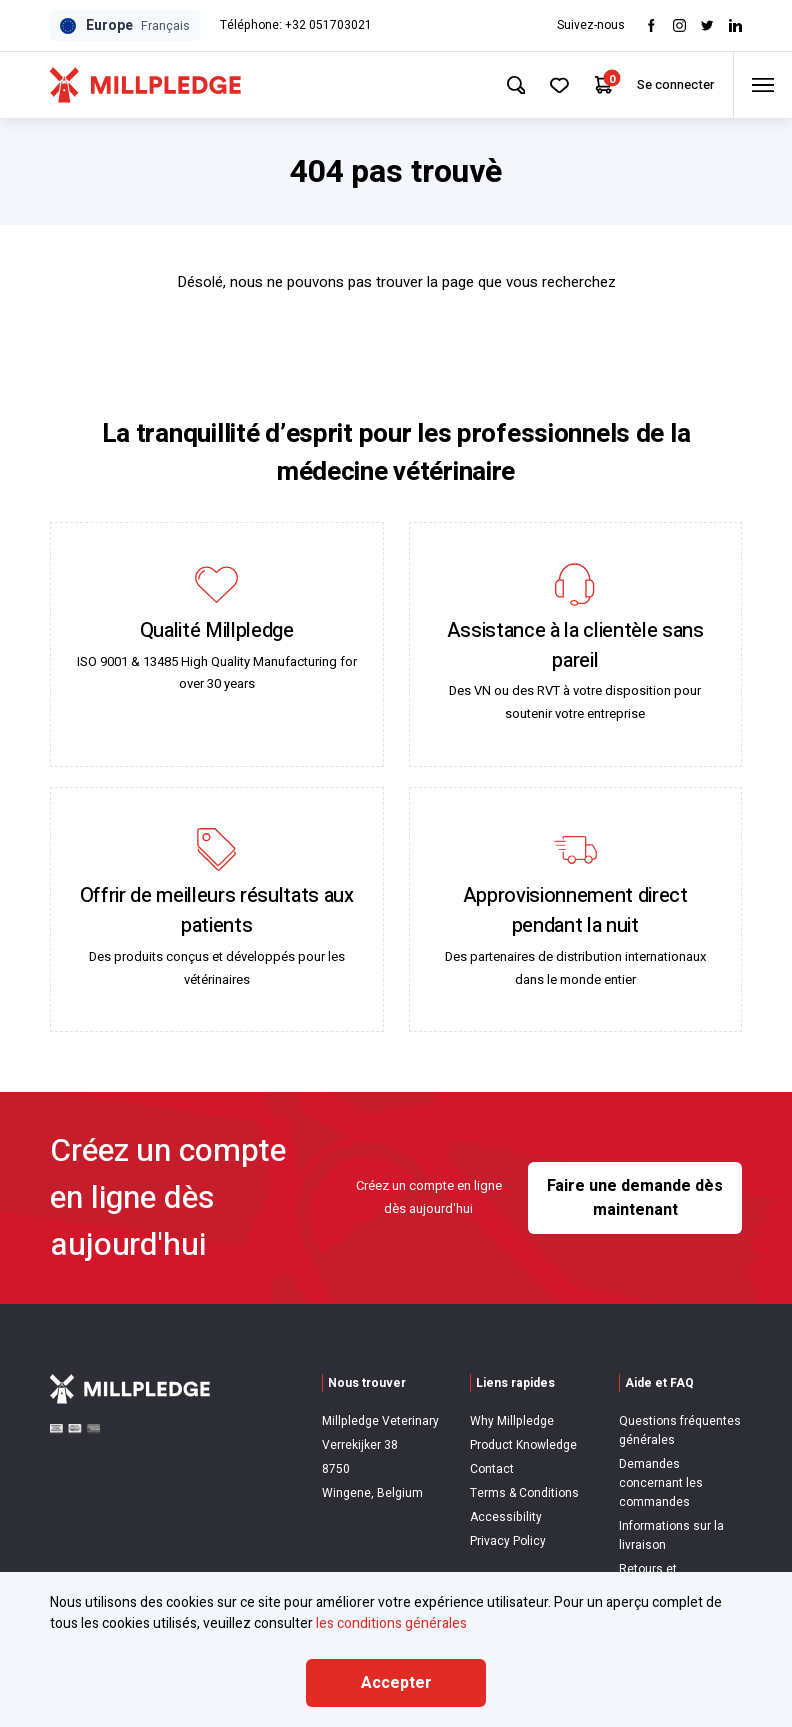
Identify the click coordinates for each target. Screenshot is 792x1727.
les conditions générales (391, 1623)
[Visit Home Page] (145, 85)
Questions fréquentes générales (680, 1430)
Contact (492, 1469)
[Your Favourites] (552, 85)
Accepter (396, 1683)
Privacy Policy (508, 1541)
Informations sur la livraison (671, 1535)
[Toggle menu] (760, 85)
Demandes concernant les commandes (661, 1483)
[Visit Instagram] (679, 25)
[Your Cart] (597, 85)
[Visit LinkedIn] (735, 25)
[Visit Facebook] (651, 25)
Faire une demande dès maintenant (635, 1198)
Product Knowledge (523, 1445)
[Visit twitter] (707, 25)
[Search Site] (507, 85)
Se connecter (670, 84)
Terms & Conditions (524, 1493)
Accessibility (506, 1517)
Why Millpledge (512, 1421)
